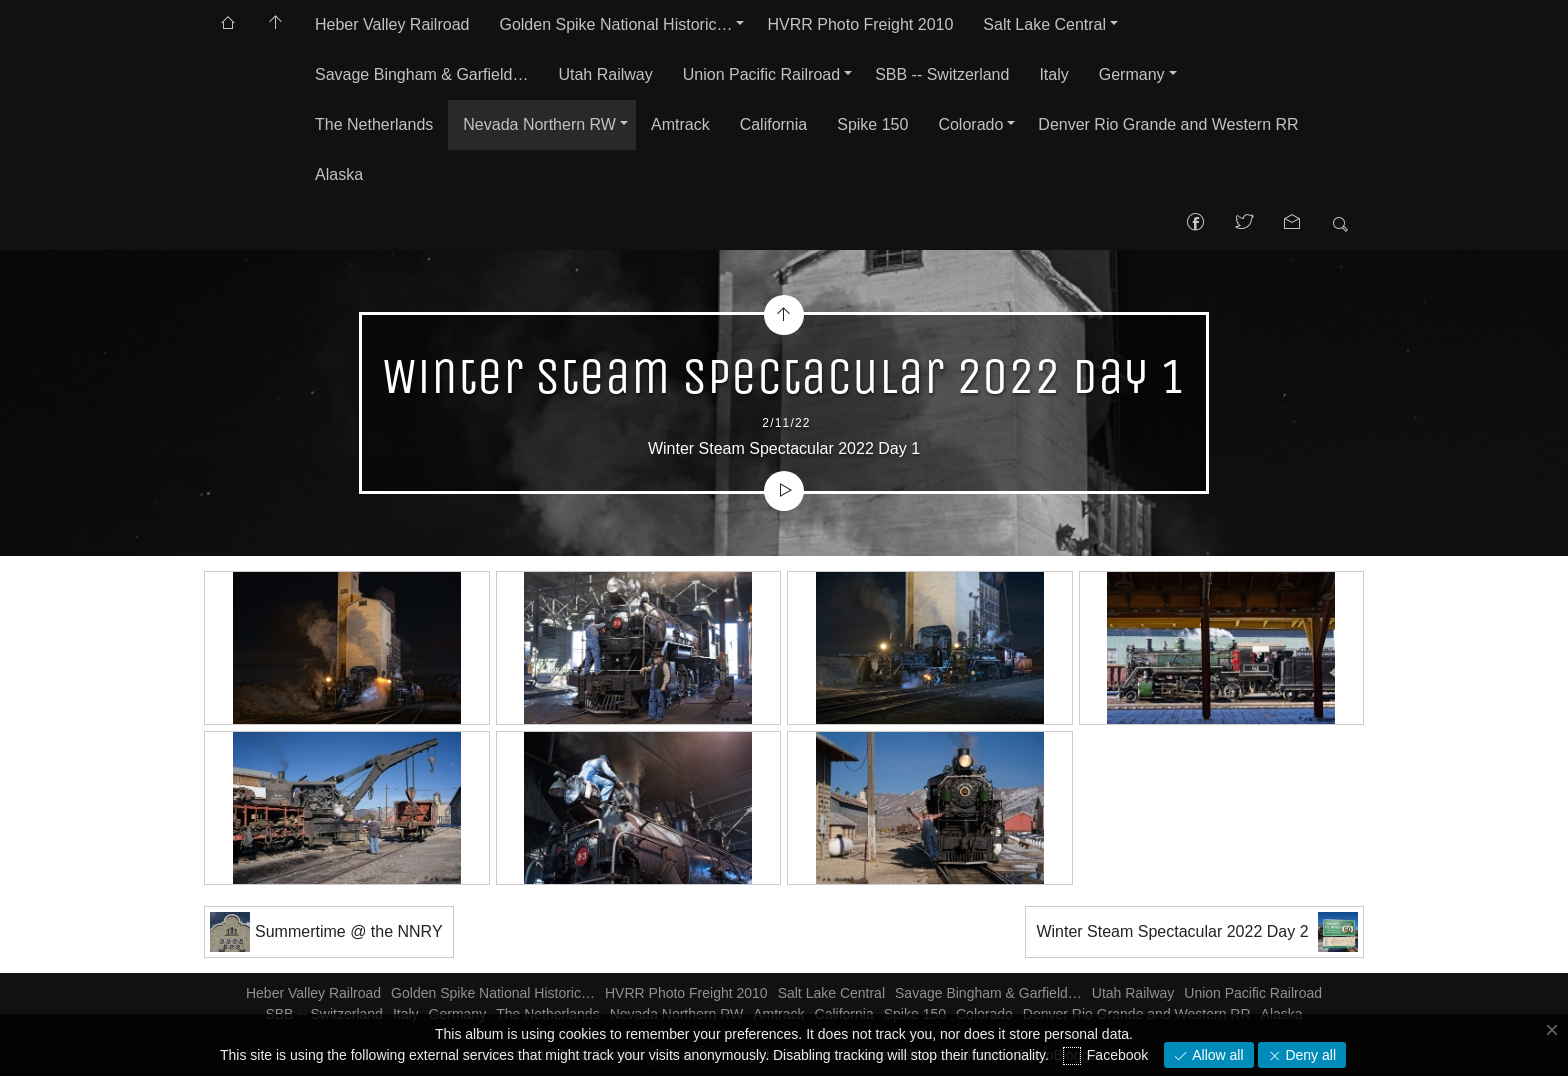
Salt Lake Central (1044, 24)
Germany (1132, 74)
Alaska (339, 174)
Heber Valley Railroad (392, 24)
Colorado (970, 124)
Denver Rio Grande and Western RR (1168, 124)
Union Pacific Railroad (761, 74)
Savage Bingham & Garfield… (421, 74)
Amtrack (680, 124)
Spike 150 (872, 124)
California (774, 124)
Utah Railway (605, 74)
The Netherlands (374, 124)
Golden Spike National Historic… (615, 24)
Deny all (1309, 1055)
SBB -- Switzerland (942, 74)
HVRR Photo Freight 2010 (860, 24)
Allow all (1215, 1055)
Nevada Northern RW (539, 124)
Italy (1053, 74)
